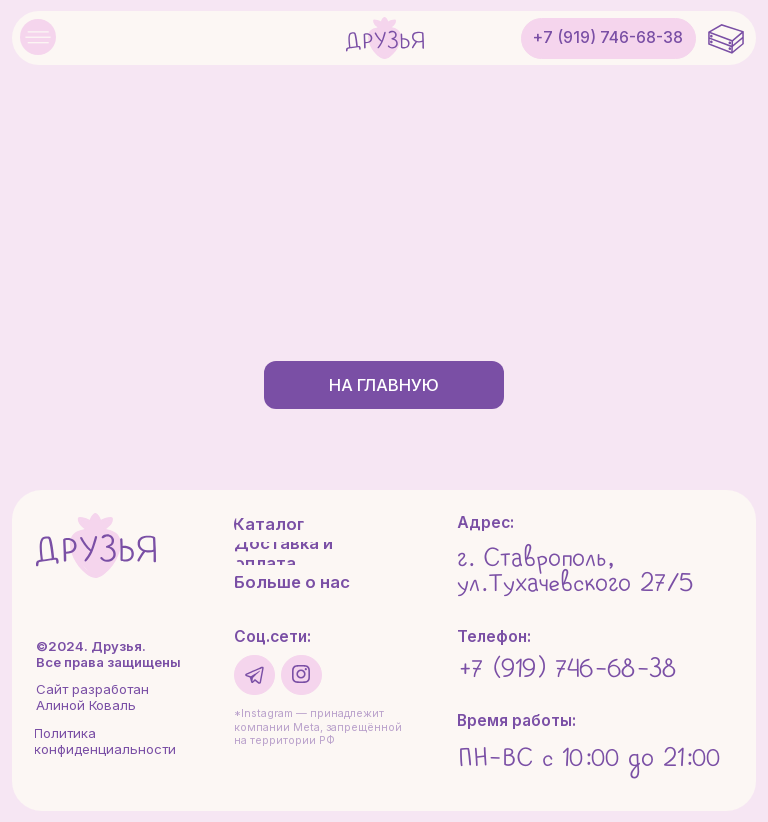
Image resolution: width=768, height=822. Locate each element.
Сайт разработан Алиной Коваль (92, 697)
